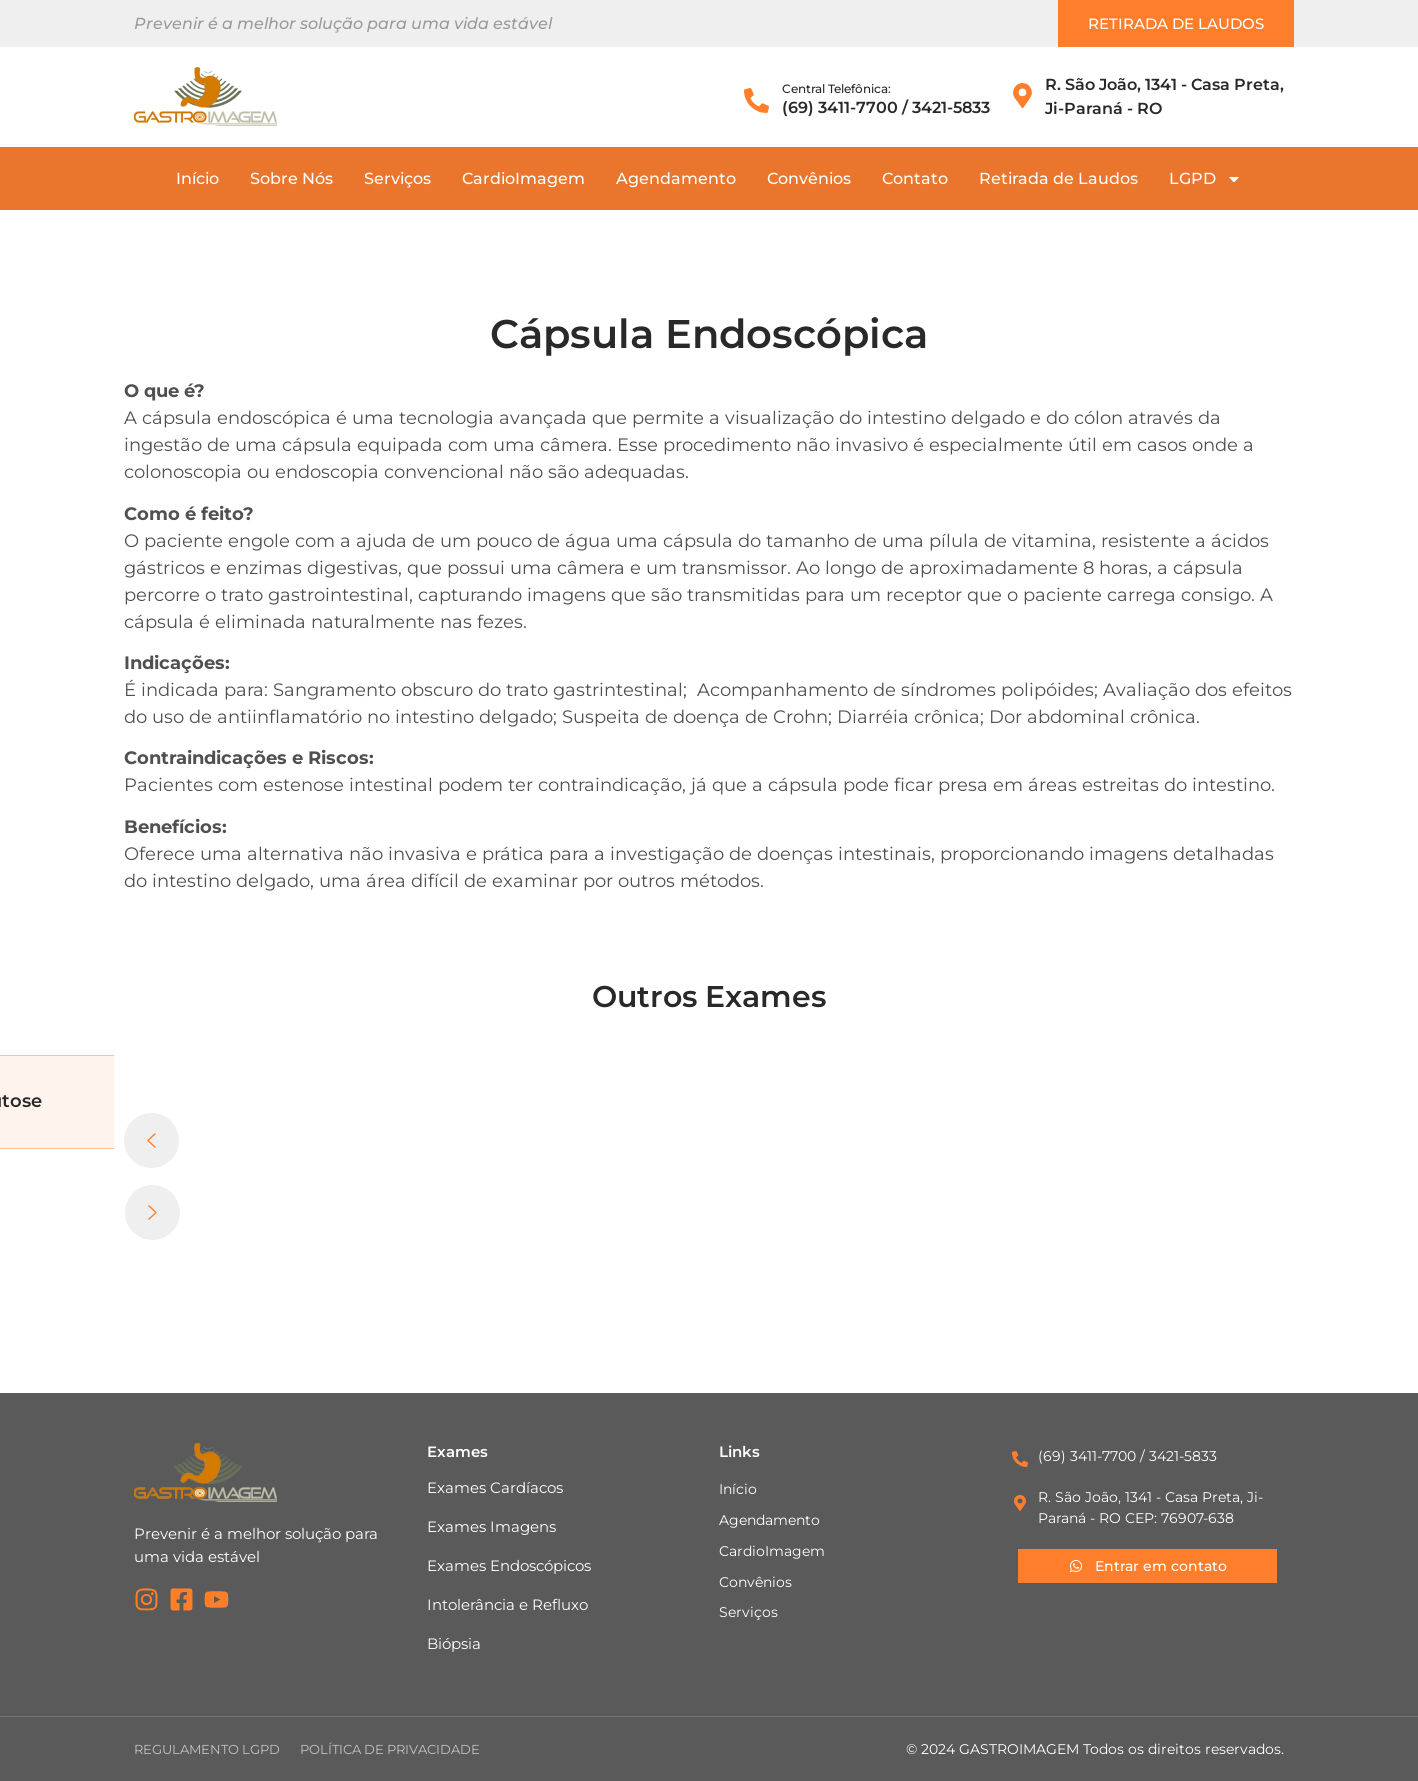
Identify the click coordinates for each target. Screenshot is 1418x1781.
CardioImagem (523, 178)
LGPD (1205, 179)
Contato (915, 178)
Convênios (809, 178)
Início (197, 178)
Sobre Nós (291, 178)
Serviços (397, 178)
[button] (709, 1149)
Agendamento (676, 178)
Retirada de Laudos (1058, 178)
